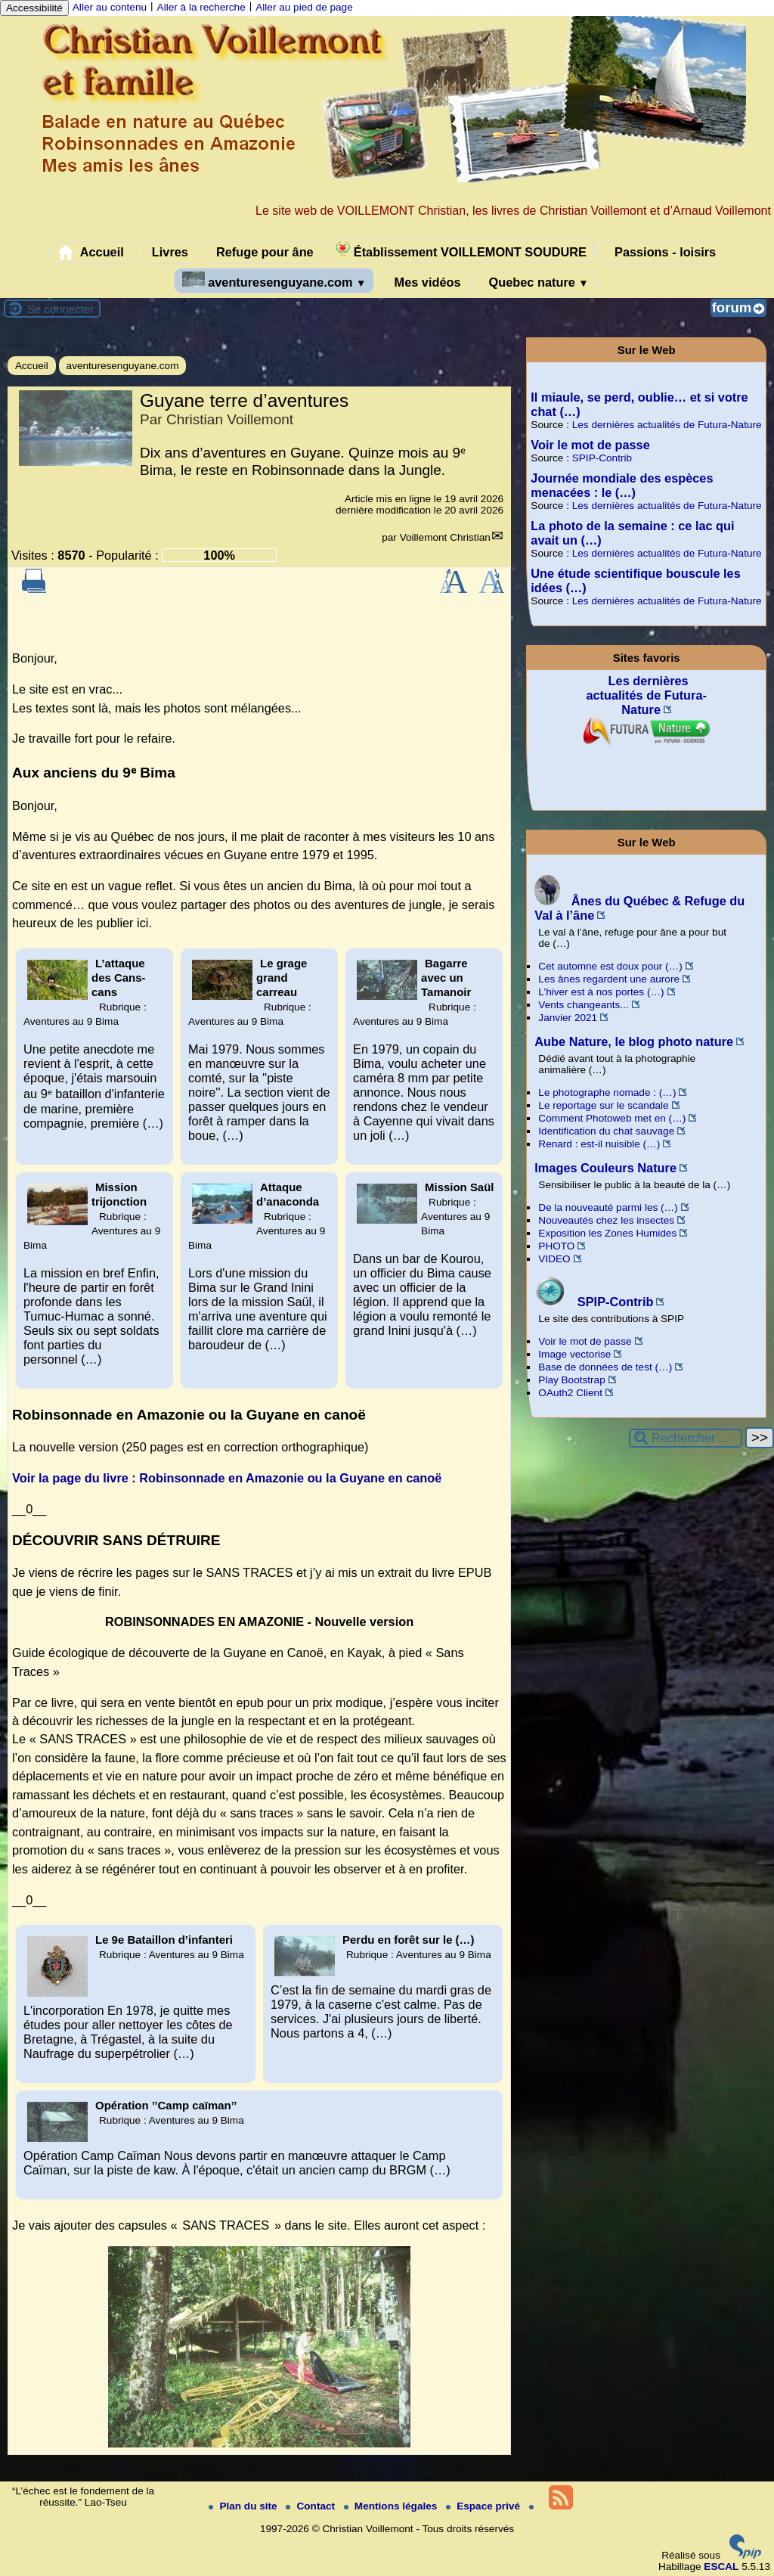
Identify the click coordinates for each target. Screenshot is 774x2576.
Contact (311, 2506)
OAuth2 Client (570, 1392)
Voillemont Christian (445, 537)
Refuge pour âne (261, 252)
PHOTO (556, 1246)
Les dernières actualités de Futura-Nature (667, 424)
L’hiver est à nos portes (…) (601, 992)
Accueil (91, 252)
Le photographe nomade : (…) (607, 1092)
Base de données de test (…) (605, 1367)
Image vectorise (574, 1354)
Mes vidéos (424, 282)
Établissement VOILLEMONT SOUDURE (461, 250)
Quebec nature (535, 282)
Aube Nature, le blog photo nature (633, 1041)
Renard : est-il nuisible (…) (599, 1144)
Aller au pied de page (303, 7)
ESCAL (721, 2566)
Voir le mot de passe (590, 445)
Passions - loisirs (662, 252)
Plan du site (244, 2506)
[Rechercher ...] (685, 1438)
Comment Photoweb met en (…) (612, 1118)
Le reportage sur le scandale (603, 1105)
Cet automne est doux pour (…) (610, 966)
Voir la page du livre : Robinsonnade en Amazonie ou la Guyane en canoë (226, 1478)
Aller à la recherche (201, 7)
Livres (166, 252)
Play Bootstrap (571, 1380)
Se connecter (60, 309)
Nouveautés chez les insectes (606, 1220)
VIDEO (554, 1259)
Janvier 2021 (567, 1017)
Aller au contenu (110, 7)
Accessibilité (34, 8)
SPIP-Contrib (602, 458)
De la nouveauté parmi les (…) (607, 1207)
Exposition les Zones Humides (607, 1233)
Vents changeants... (583, 1004)
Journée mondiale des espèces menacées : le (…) (622, 485)
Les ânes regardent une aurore (609, 979)
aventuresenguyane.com (274, 280)
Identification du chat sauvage (606, 1131)
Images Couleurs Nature (605, 1168)
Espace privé (484, 2506)
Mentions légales (392, 2506)
